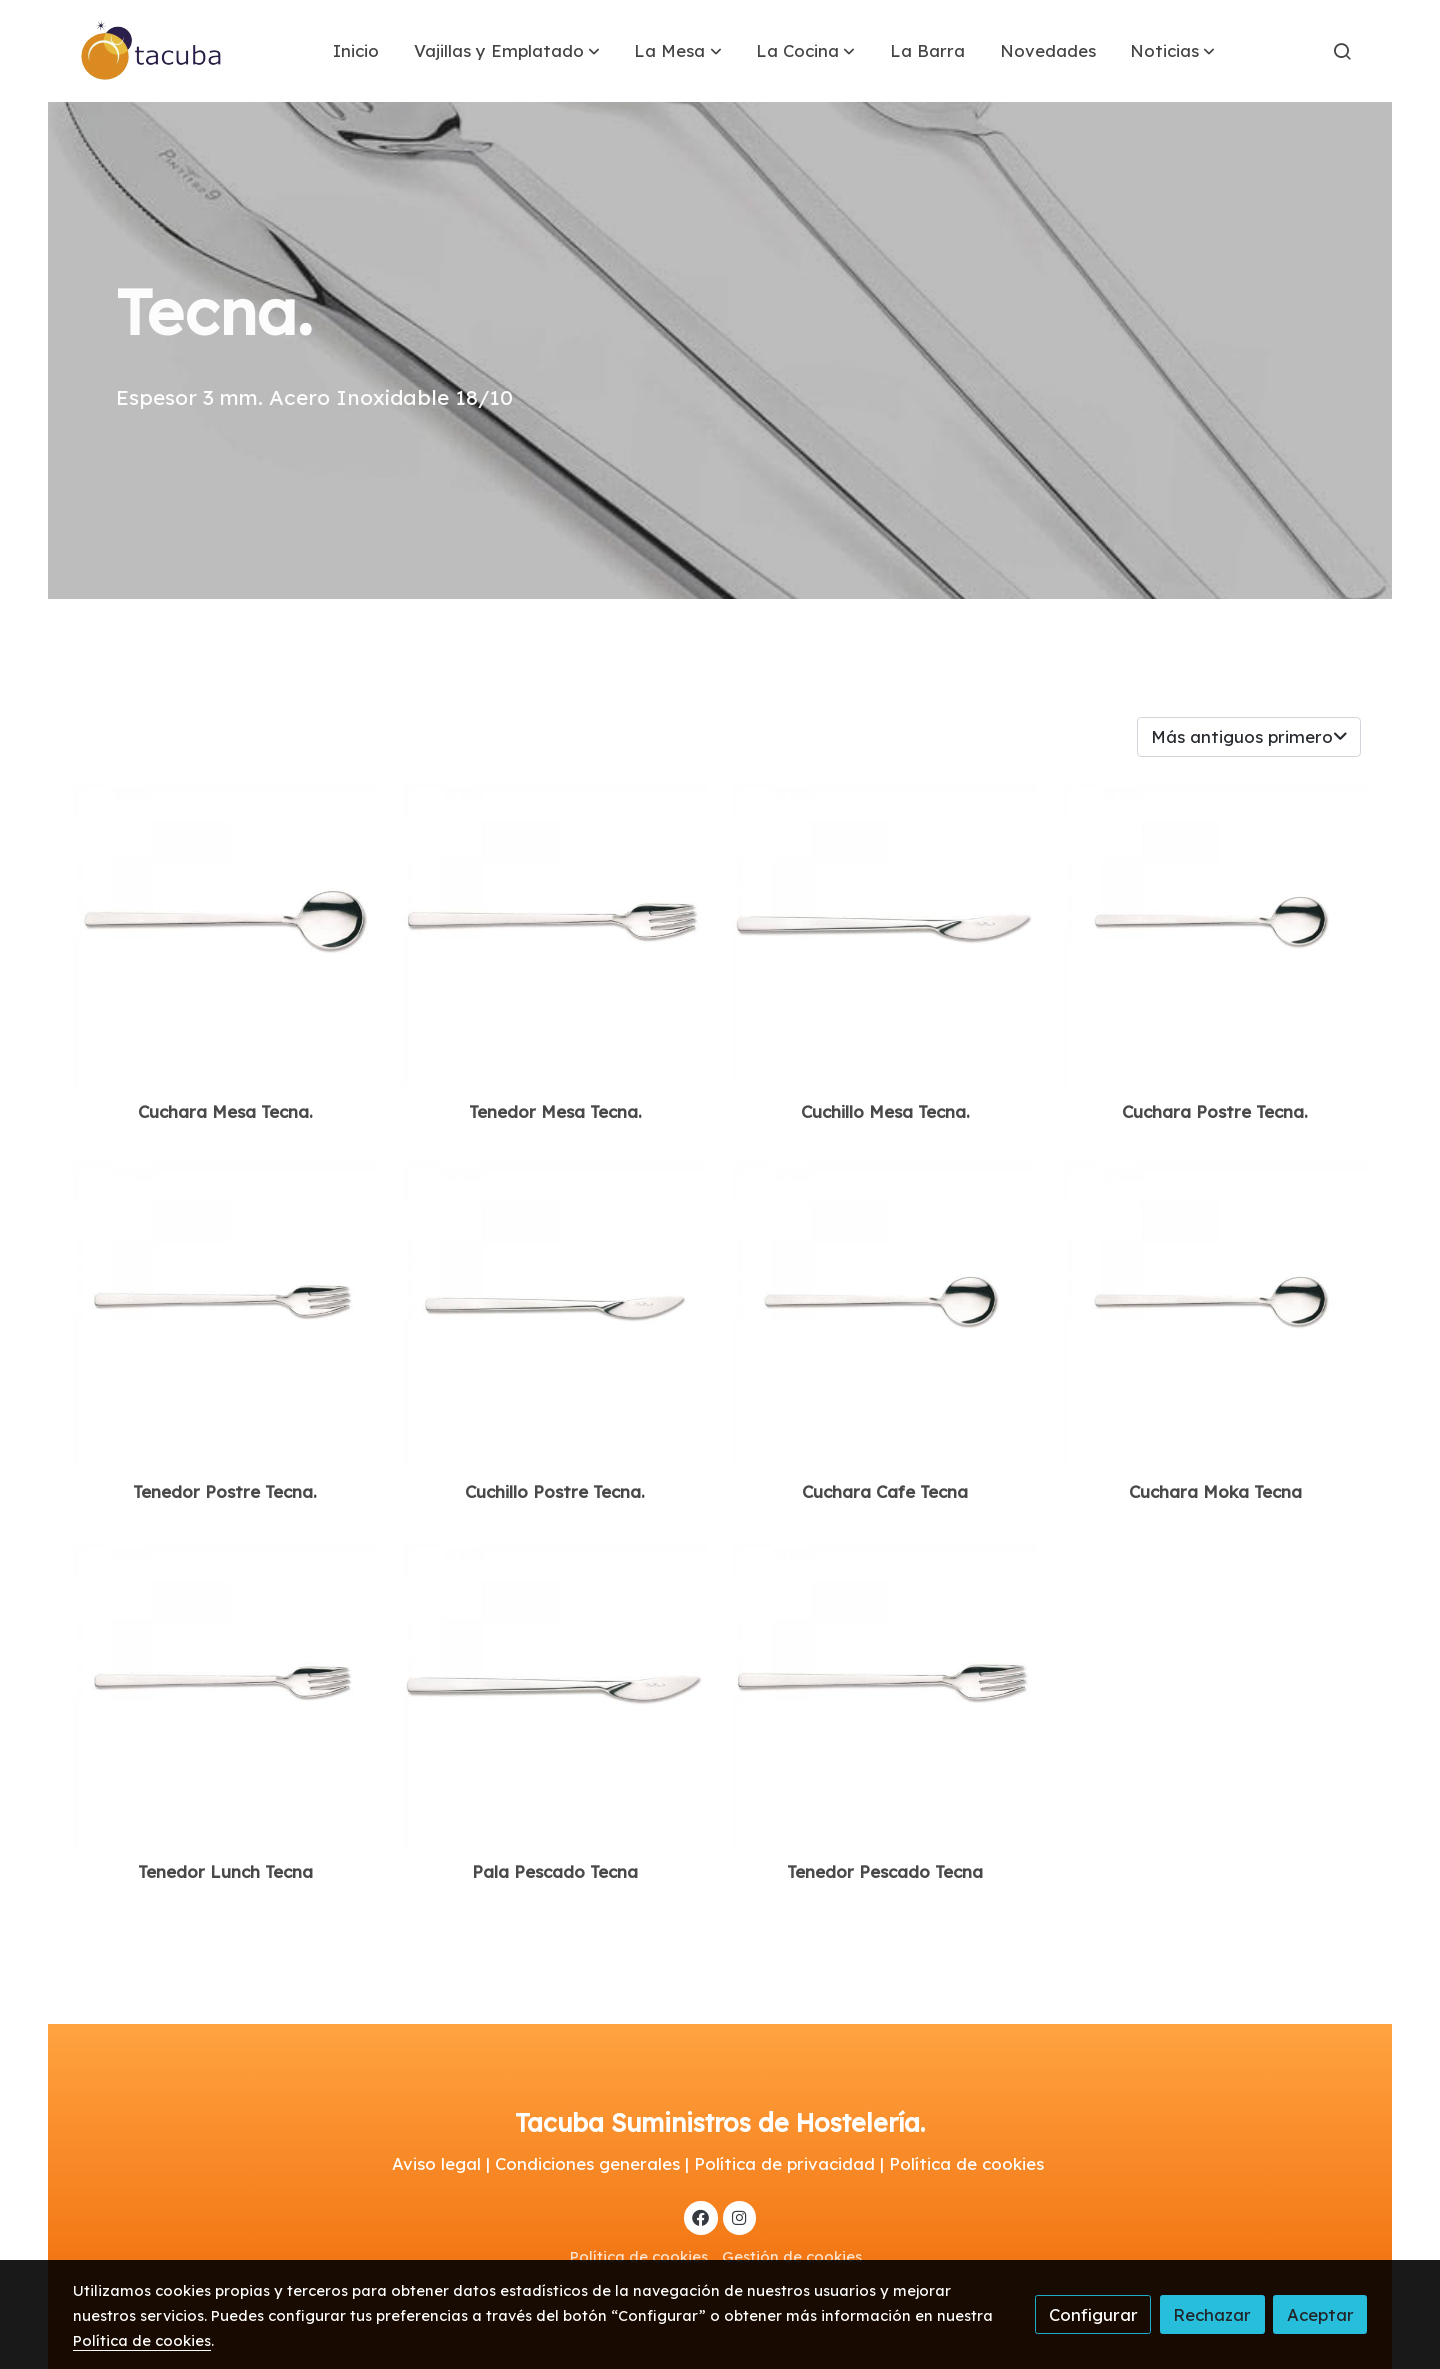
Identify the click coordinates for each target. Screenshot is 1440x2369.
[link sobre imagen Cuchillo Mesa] (885, 934)
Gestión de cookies (792, 2256)
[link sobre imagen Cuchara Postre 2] (1215, 1314)
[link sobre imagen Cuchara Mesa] (225, 934)
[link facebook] (701, 2216)
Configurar (1093, 2314)
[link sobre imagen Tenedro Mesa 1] (885, 1695)
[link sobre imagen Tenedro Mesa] (555, 934)
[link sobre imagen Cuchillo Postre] (555, 1314)
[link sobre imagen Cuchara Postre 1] (885, 1314)
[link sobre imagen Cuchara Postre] (1215, 934)
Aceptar (1320, 2314)
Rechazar (1212, 2314)
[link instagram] (739, 2216)
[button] (507, 51)
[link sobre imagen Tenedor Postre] (225, 1314)
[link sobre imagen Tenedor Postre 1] (225, 1695)
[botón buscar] (1342, 51)
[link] (152, 51)
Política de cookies (639, 2256)
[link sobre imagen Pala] (555, 1695)
